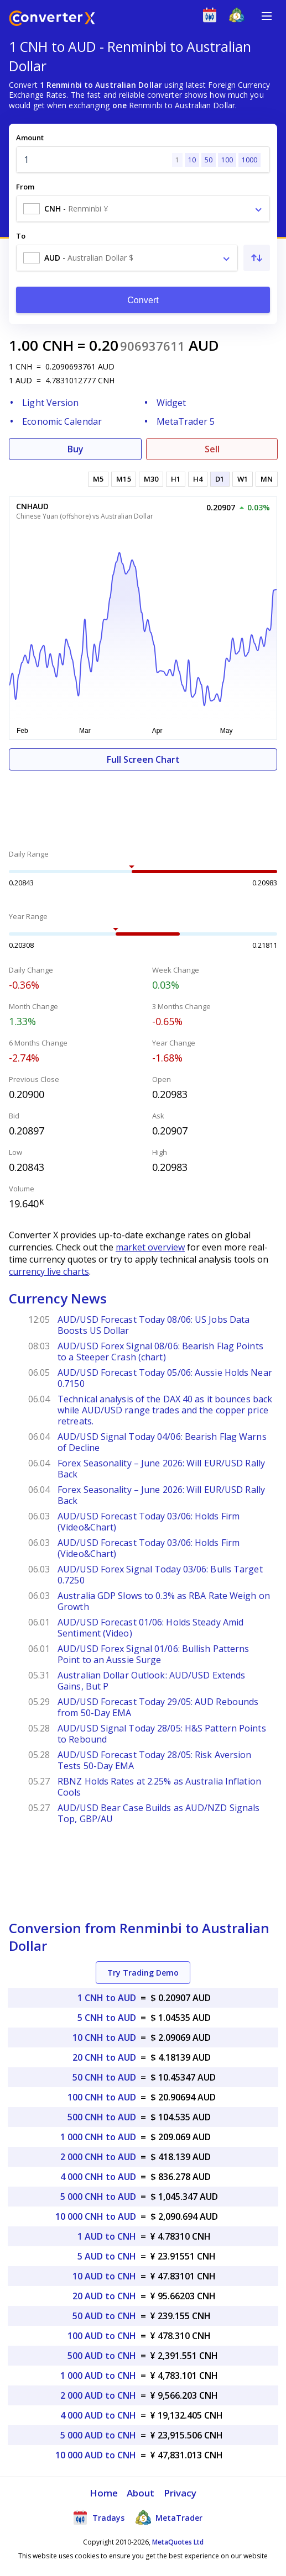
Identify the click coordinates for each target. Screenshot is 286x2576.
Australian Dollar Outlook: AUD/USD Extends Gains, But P (151, 1680)
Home (104, 2493)
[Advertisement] (143, 803)
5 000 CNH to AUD (98, 2196)
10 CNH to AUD (104, 2037)
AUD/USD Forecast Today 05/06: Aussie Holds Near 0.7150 (165, 1378)
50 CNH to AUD (104, 2077)
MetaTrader (169, 2517)
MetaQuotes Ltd (178, 2542)
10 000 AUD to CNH (95, 2455)
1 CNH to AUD (106, 1998)
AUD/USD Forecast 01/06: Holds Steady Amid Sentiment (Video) (150, 1627)
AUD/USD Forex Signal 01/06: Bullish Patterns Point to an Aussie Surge (153, 1654)
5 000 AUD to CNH (98, 2435)
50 (208, 160)
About (141, 2493)
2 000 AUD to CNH (98, 2395)
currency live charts (49, 1271)
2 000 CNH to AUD (98, 2157)
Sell (212, 449)
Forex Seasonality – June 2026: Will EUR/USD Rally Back (161, 1468)
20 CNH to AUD (104, 2057)
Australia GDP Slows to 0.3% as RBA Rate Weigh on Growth (164, 1601)
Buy (75, 449)
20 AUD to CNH (104, 2296)
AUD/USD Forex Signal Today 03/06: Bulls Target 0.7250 (160, 1574)
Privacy (180, 2493)
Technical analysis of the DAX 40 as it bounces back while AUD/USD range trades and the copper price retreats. (165, 1410)
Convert (143, 300)
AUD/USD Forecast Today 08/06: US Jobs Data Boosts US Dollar (153, 1325)
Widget (171, 403)
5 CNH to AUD (106, 2018)
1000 (249, 160)
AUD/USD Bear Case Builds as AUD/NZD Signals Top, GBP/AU (158, 1813)
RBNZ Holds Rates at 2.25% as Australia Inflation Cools (159, 1786)
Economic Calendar (62, 421)
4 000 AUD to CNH (98, 2415)
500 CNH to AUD (101, 2117)
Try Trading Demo (143, 1972)
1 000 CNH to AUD (98, 2137)
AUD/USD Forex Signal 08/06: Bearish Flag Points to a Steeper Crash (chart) (160, 1351)
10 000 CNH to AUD (95, 2216)
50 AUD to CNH (104, 2316)
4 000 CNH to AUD (98, 2177)
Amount (30, 137)
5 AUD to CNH (106, 2256)
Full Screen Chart (143, 759)
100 (227, 160)
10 (192, 160)
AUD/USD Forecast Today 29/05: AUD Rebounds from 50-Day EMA (158, 1707)
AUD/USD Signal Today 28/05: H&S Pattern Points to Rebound (162, 1733)
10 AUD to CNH (104, 2276)
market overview (150, 1247)
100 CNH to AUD (101, 2097)
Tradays (98, 2517)
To (20, 236)
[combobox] (143, 208)
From (25, 187)
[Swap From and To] (256, 258)
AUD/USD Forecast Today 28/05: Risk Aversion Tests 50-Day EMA (154, 1760)
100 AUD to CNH (101, 2336)
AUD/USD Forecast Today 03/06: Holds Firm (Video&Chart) (149, 1521)
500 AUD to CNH (101, 2356)
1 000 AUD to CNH (98, 2375)
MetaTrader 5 (186, 421)
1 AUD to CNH (106, 2236)
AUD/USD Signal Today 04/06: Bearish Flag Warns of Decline (162, 1442)
